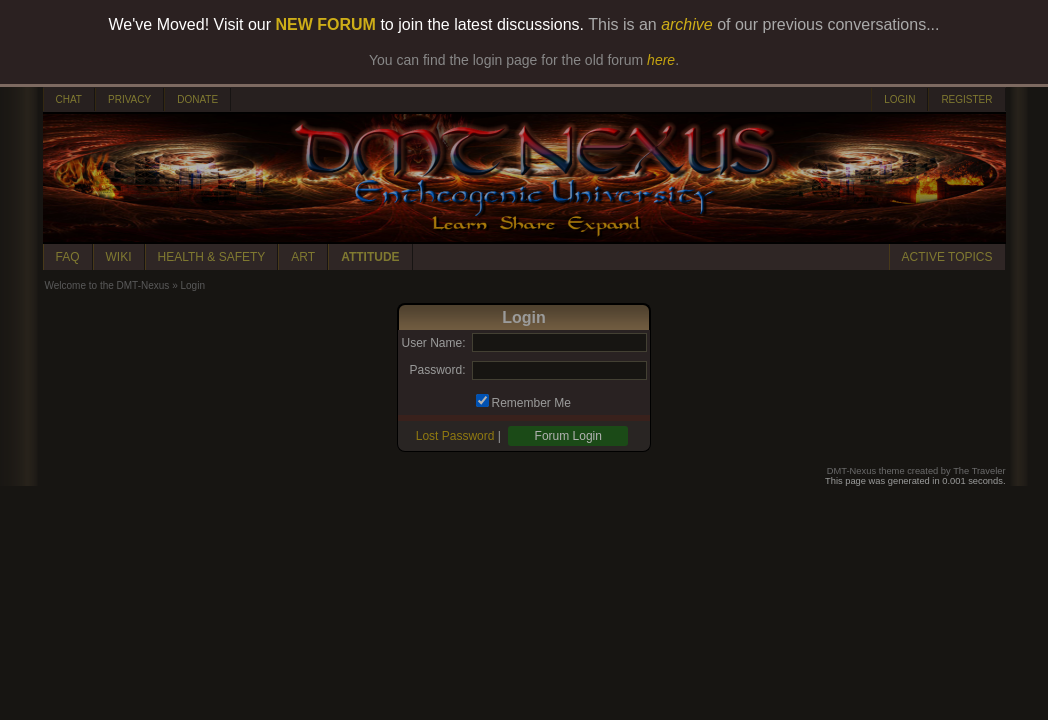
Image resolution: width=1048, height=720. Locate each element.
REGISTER (966, 99)
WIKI (119, 257)
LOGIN (899, 99)
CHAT (69, 99)
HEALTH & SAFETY (212, 257)
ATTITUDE (370, 257)
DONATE (197, 99)
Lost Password (455, 436)
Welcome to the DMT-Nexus (107, 285)
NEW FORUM (326, 24)
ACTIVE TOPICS (947, 257)
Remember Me (531, 403)
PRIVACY (129, 99)
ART (303, 257)
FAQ (68, 257)
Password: (437, 370)
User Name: (433, 343)
